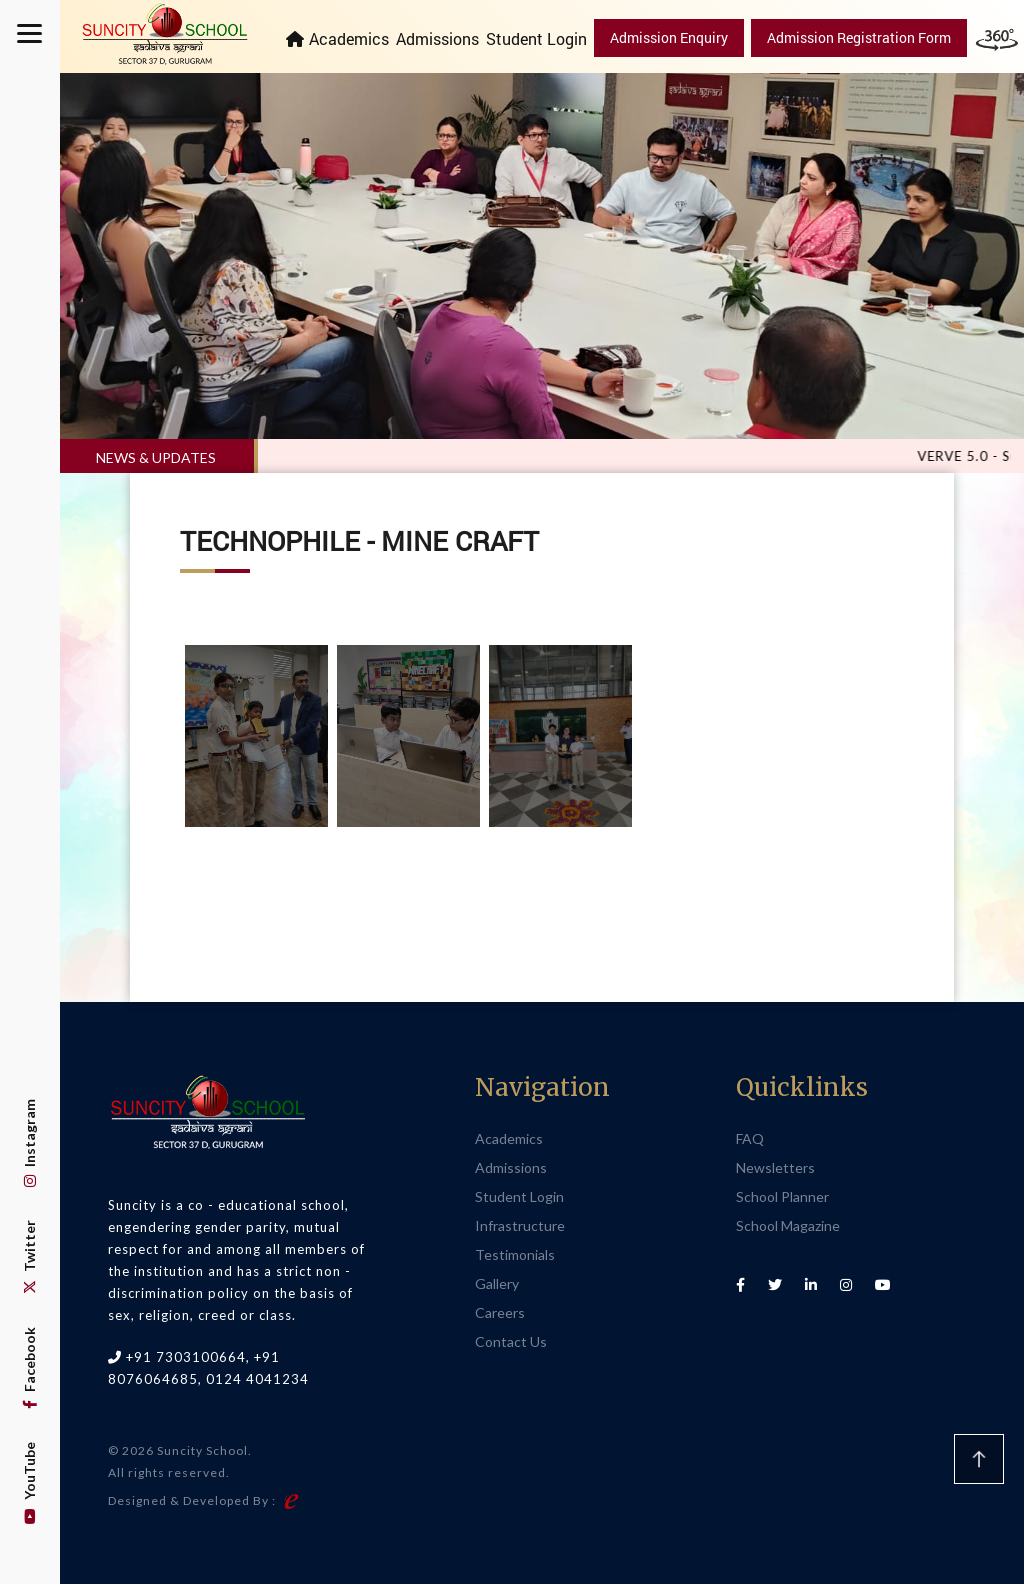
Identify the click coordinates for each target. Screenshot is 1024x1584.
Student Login (536, 38)
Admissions (437, 38)
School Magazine (788, 1225)
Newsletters (775, 1167)
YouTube (29, 1483)
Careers (500, 1312)
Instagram (29, 1143)
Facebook (29, 1368)
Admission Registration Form (859, 37)
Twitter (29, 1257)
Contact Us (511, 1341)
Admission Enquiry (669, 37)
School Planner (782, 1196)
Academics (349, 38)
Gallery (497, 1283)
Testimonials (515, 1254)
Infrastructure (520, 1225)
